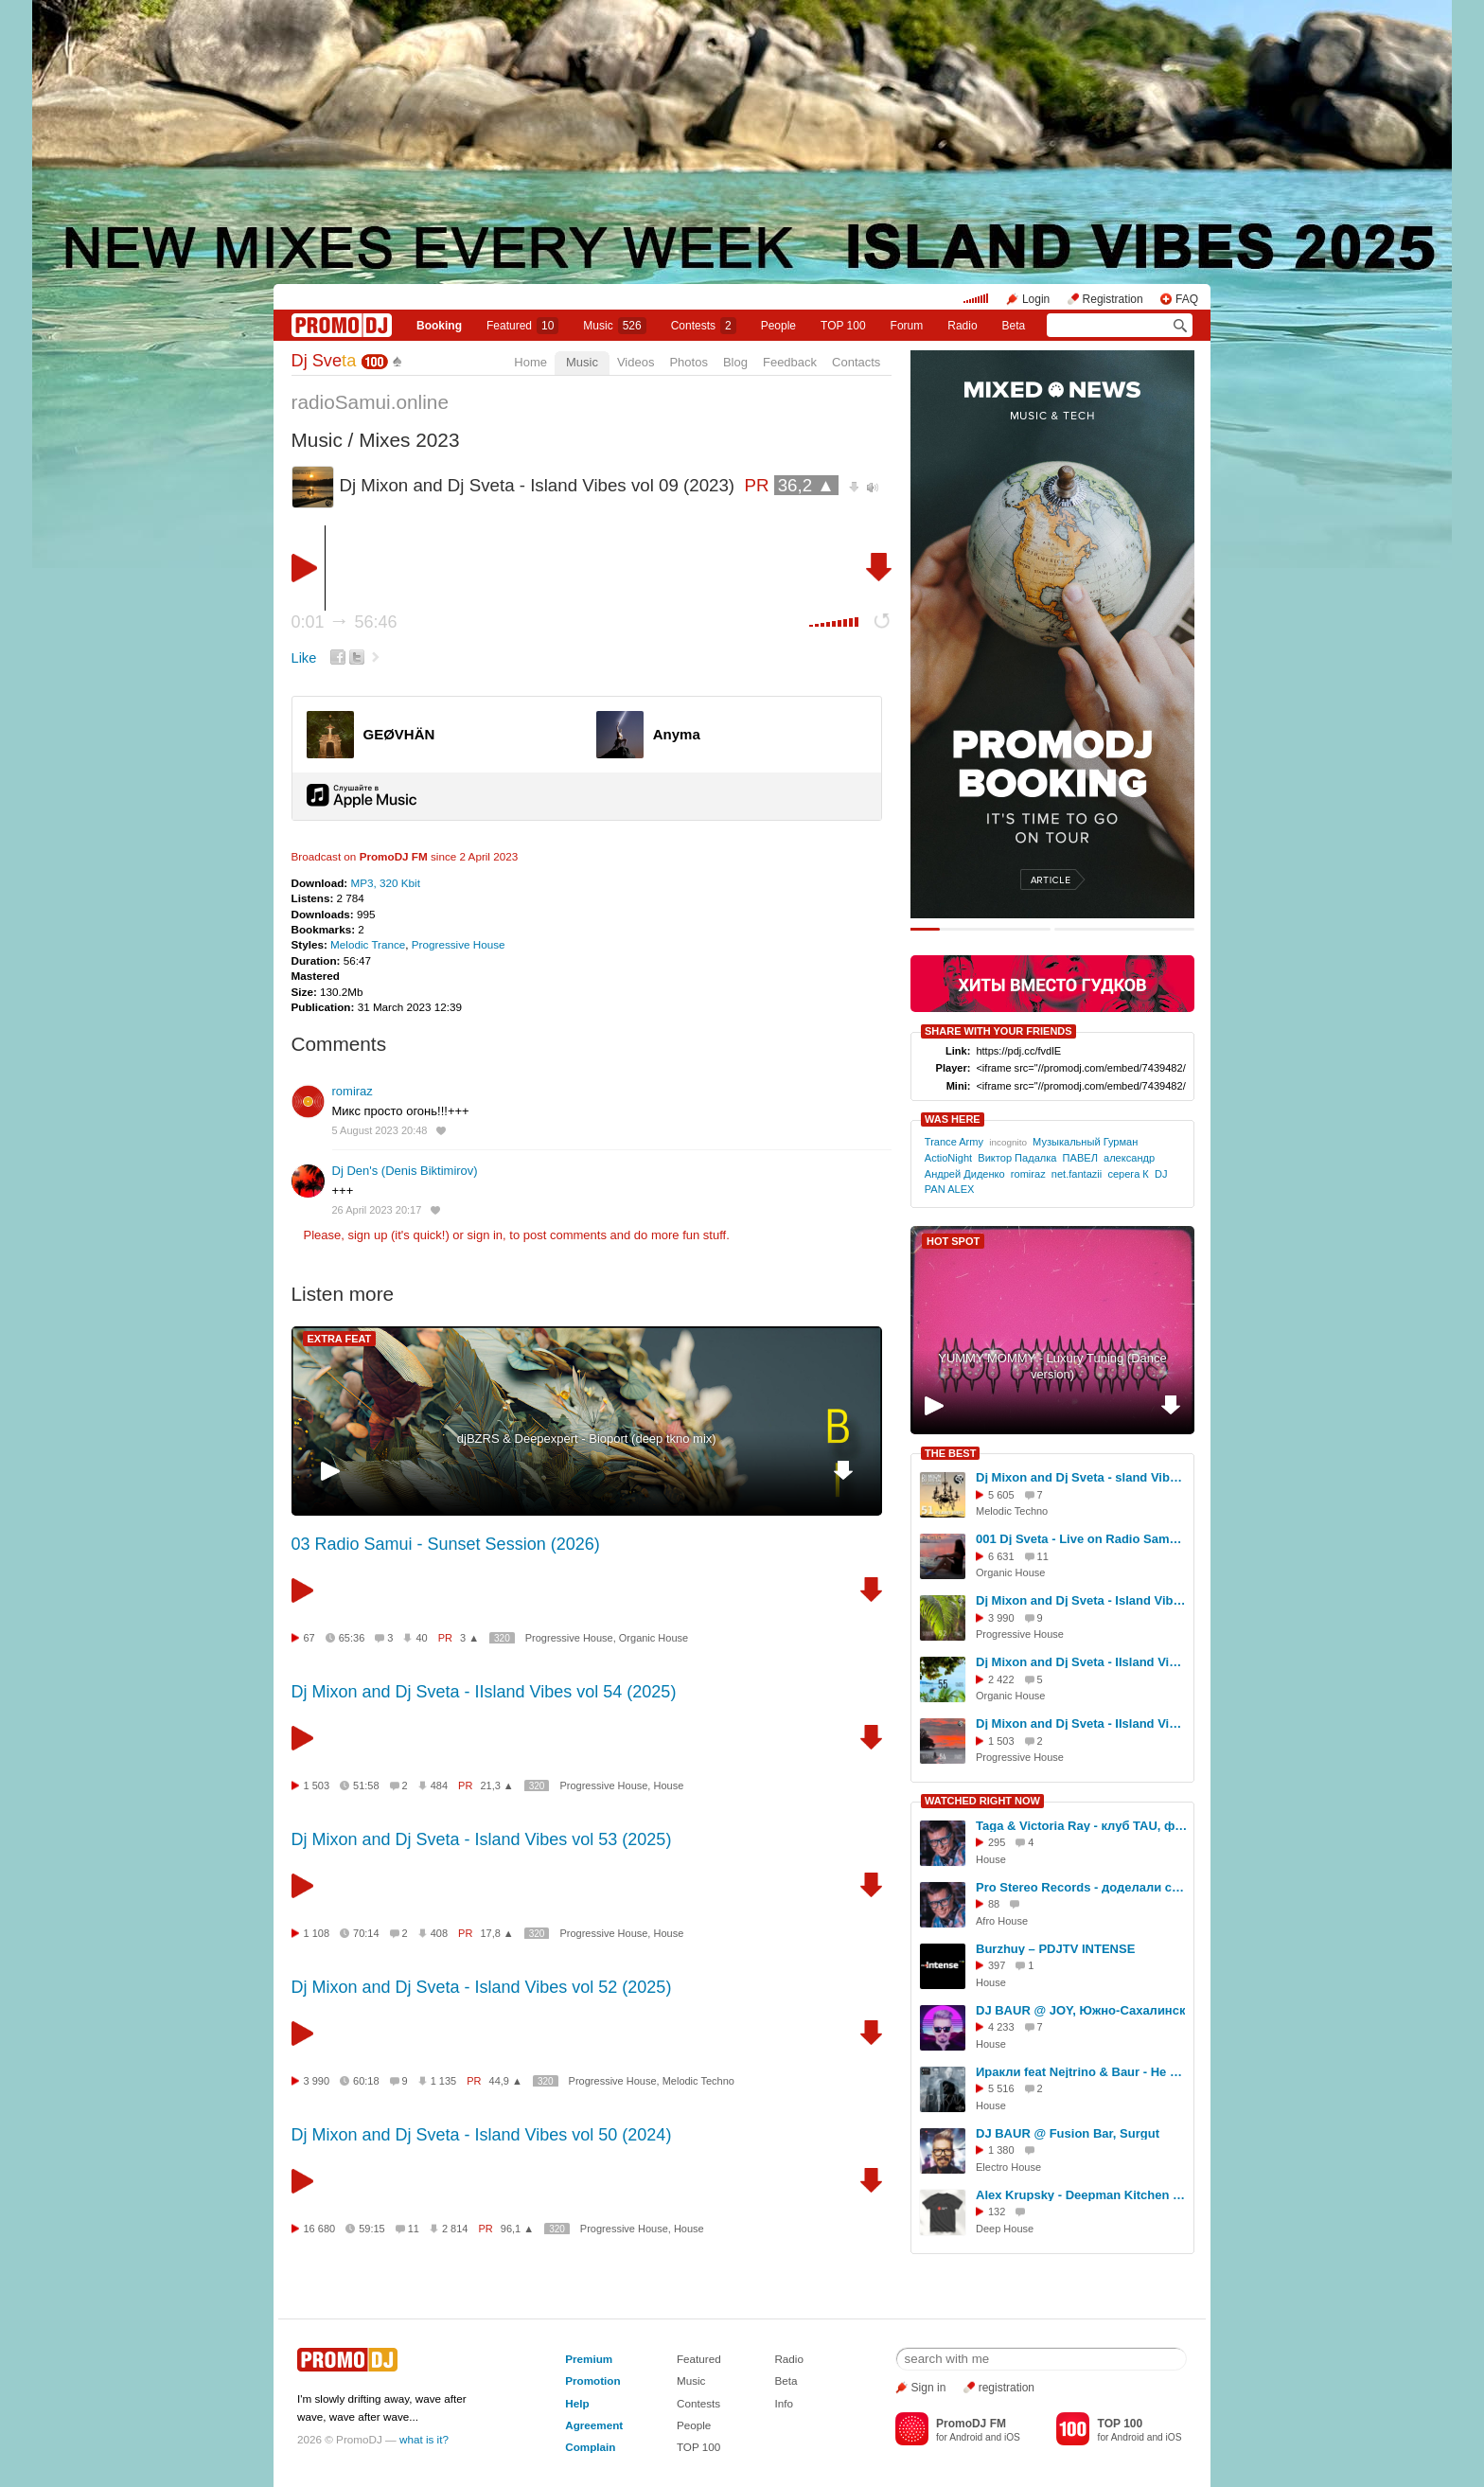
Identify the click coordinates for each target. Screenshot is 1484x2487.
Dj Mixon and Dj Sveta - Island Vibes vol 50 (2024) (482, 2134)
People (778, 325)
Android (965, 2437)
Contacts (856, 362)
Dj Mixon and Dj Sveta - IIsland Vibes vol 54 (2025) (484, 1691)
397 (996, 1965)
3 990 (317, 2081)
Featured (522, 325)
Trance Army (954, 1141)
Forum (907, 325)
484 (439, 1785)
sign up (367, 1235)
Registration (1113, 299)
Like (304, 658)
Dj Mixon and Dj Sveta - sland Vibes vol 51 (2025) (1082, 1477)
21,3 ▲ (496, 1785)
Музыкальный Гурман (1085, 1141)
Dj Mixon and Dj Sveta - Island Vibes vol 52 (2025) (482, 1987)
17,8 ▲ (496, 1933)
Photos (688, 362)
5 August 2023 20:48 (380, 1130)
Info (783, 2403)
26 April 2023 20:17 (377, 1210)
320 (502, 1638)
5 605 (1001, 1495)
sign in (486, 1235)
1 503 (317, 1785)
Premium (588, 2359)
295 (996, 1842)
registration (1006, 2387)
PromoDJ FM (394, 856)
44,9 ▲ (505, 2081)
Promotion (592, 2380)
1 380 (1001, 2150)
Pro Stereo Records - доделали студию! (1082, 1887)
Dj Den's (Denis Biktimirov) (405, 1170)
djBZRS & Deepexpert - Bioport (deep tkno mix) (586, 1438)
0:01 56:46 (345, 622)
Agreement (594, 2425)
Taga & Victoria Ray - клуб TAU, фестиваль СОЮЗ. (1082, 1826)
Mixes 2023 (409, 440)
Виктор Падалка (1017, 1158)
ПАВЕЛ (1080, 1158)
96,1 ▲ (517, 2228)
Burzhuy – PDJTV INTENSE (1055, 1949)
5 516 (1001, 2088)
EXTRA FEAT (340, 1338)
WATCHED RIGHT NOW (982, 1800)
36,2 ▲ (806, 485)
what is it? (424, 2439)
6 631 (1001, 1556)
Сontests (703, 325)
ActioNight (948, 1158)
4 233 (1001, 2027)
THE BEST (950, 1453)
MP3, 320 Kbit (384, 883)
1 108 (317, 1933)
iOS (1012, 2437)
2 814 (455, 2228)
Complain (590, 2447)
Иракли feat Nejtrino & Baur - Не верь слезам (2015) (1082, 2072)
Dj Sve (324, 360)
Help (577, 2403)
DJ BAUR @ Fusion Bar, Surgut (1067, 2133)
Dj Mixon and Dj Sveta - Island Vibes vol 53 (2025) (482, 1839)
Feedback (790, 362)
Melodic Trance (367, 944)
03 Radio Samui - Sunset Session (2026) (446, 1544)
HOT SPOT (953, 1241)
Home (530, 362)
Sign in (928, 2387)
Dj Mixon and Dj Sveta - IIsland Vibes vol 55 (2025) (1082, 1662)
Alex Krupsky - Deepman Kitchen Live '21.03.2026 (1082, 2195)
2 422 (1001, 1679)
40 (421, 1637)
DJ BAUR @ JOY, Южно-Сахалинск (1080, 2010)
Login (1036, 299)
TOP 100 (843, 325)
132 (996, 2211)
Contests (698, 2403)
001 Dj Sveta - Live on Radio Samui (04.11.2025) (1082, 1539)
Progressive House (458, 944)
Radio (962, 325)
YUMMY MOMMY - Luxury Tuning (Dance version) (1052, 1366)
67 (309, 1637)
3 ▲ (469, 1637)
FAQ (1186, 299)
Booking (439, 325)
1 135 (444, 2081)
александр (1129, 1158)
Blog (735, 362)
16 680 (320, 2228)
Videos (636, 362)
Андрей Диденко (965, 1174)
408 (439, 1933)
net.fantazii (1076, 1174)
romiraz (352, 1091)
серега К (1127, 1174)
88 (993, 1904)
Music (614, 325)
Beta (1014, 325)
